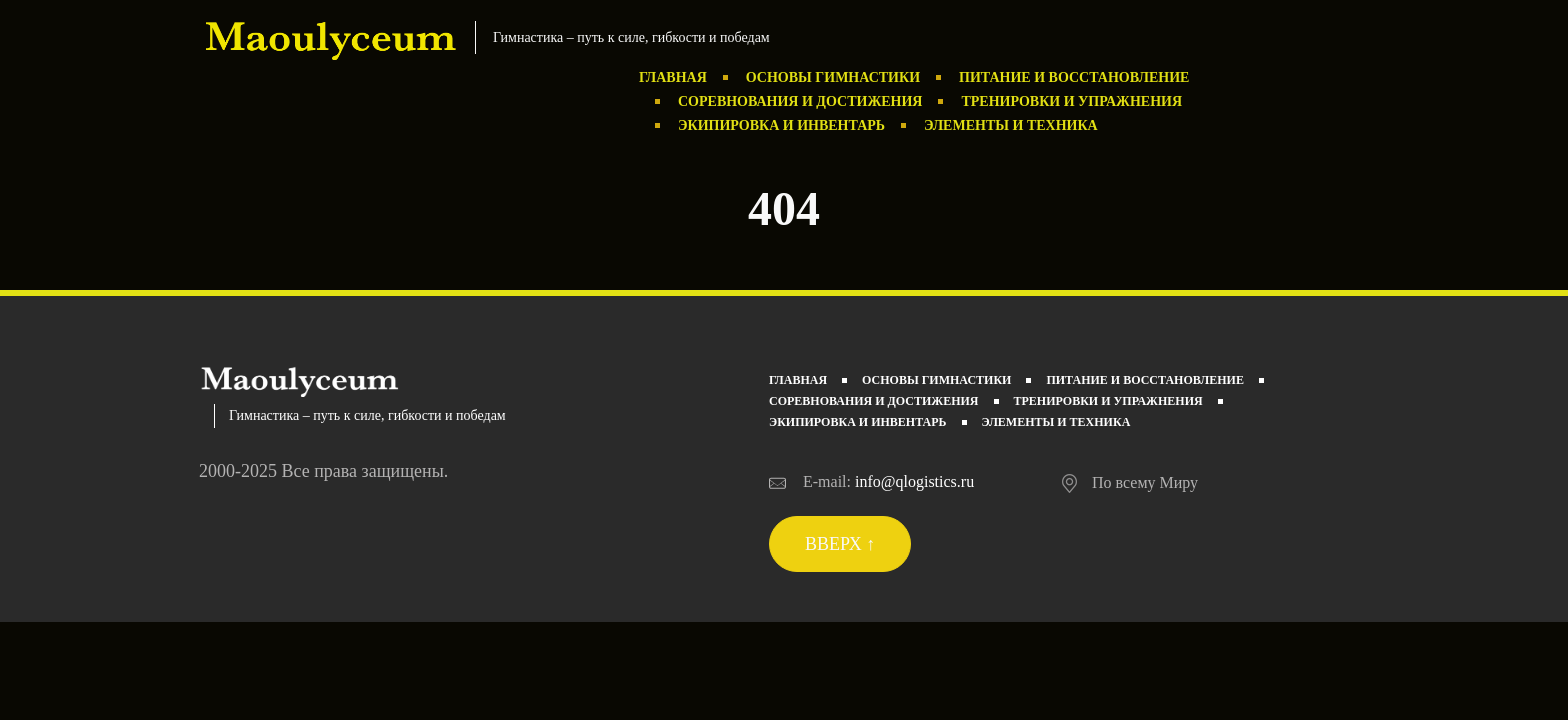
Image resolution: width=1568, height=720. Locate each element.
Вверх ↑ (840, 544)
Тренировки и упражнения (1071, 101)
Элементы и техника (1011, 125)
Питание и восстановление (1074, 77)
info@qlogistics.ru (914, 481)
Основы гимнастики (833, 77)
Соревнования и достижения (800, 101)
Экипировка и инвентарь (781, 125)
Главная (673, 77)
